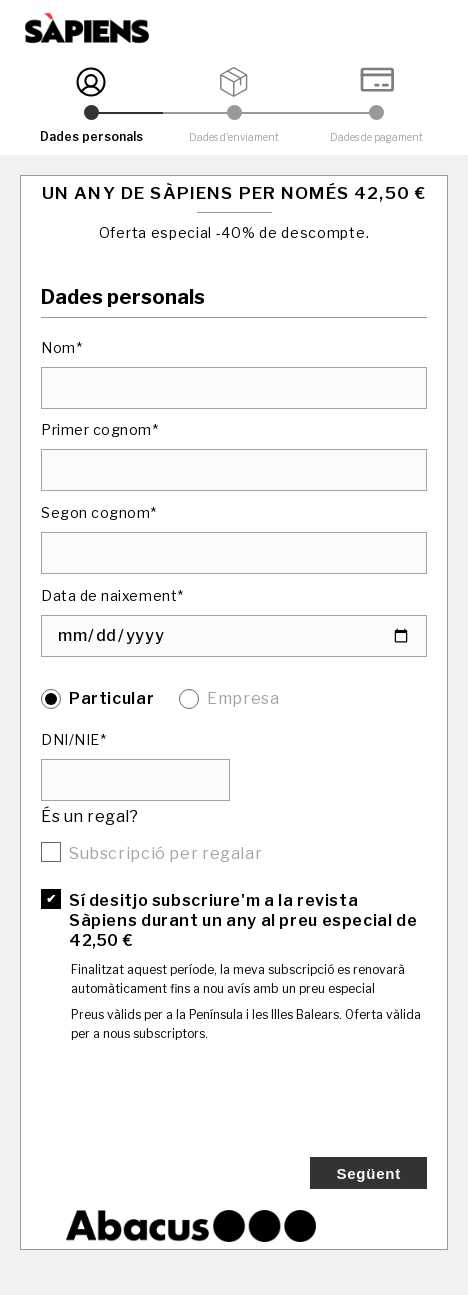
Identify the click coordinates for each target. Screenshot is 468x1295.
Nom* (61, 347)
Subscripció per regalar (165, 853)
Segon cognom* (99, 512)
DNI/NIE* (73, 739)
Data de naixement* (112, 595)
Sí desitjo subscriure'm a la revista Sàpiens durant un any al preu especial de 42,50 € (243, 920)
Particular (111, 698)
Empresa (243, 698)
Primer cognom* (100, 429)
